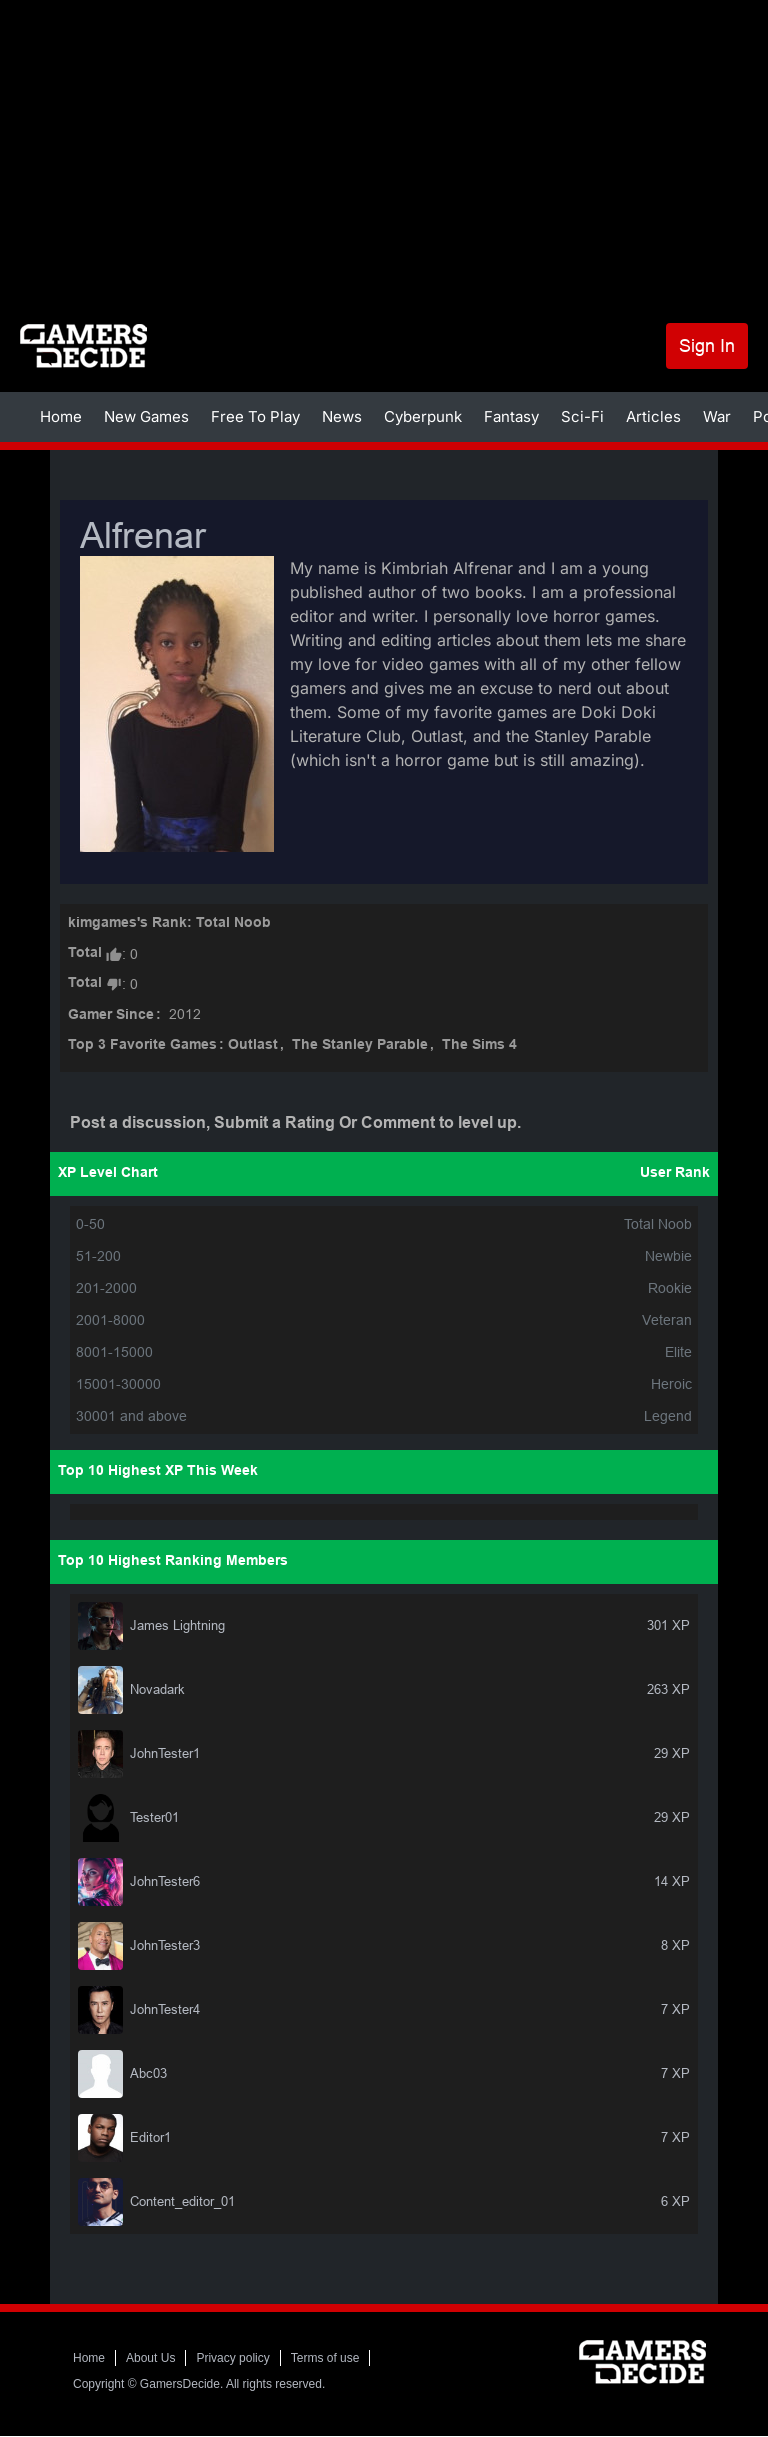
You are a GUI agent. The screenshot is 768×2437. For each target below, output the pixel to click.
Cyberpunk (423, 416)
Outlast (253, 1045)
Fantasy (511, 416)
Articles (653, 416)
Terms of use (325, 2358)
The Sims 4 (479, 1045)
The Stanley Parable (360, 1045)
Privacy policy (232, 2358)
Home (61, 416)
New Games (146, 416)
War (717, 416)
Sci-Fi (582, 416)
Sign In (707, 345)
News (342, 416)
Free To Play (255, 416)
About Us (150, 2358)
